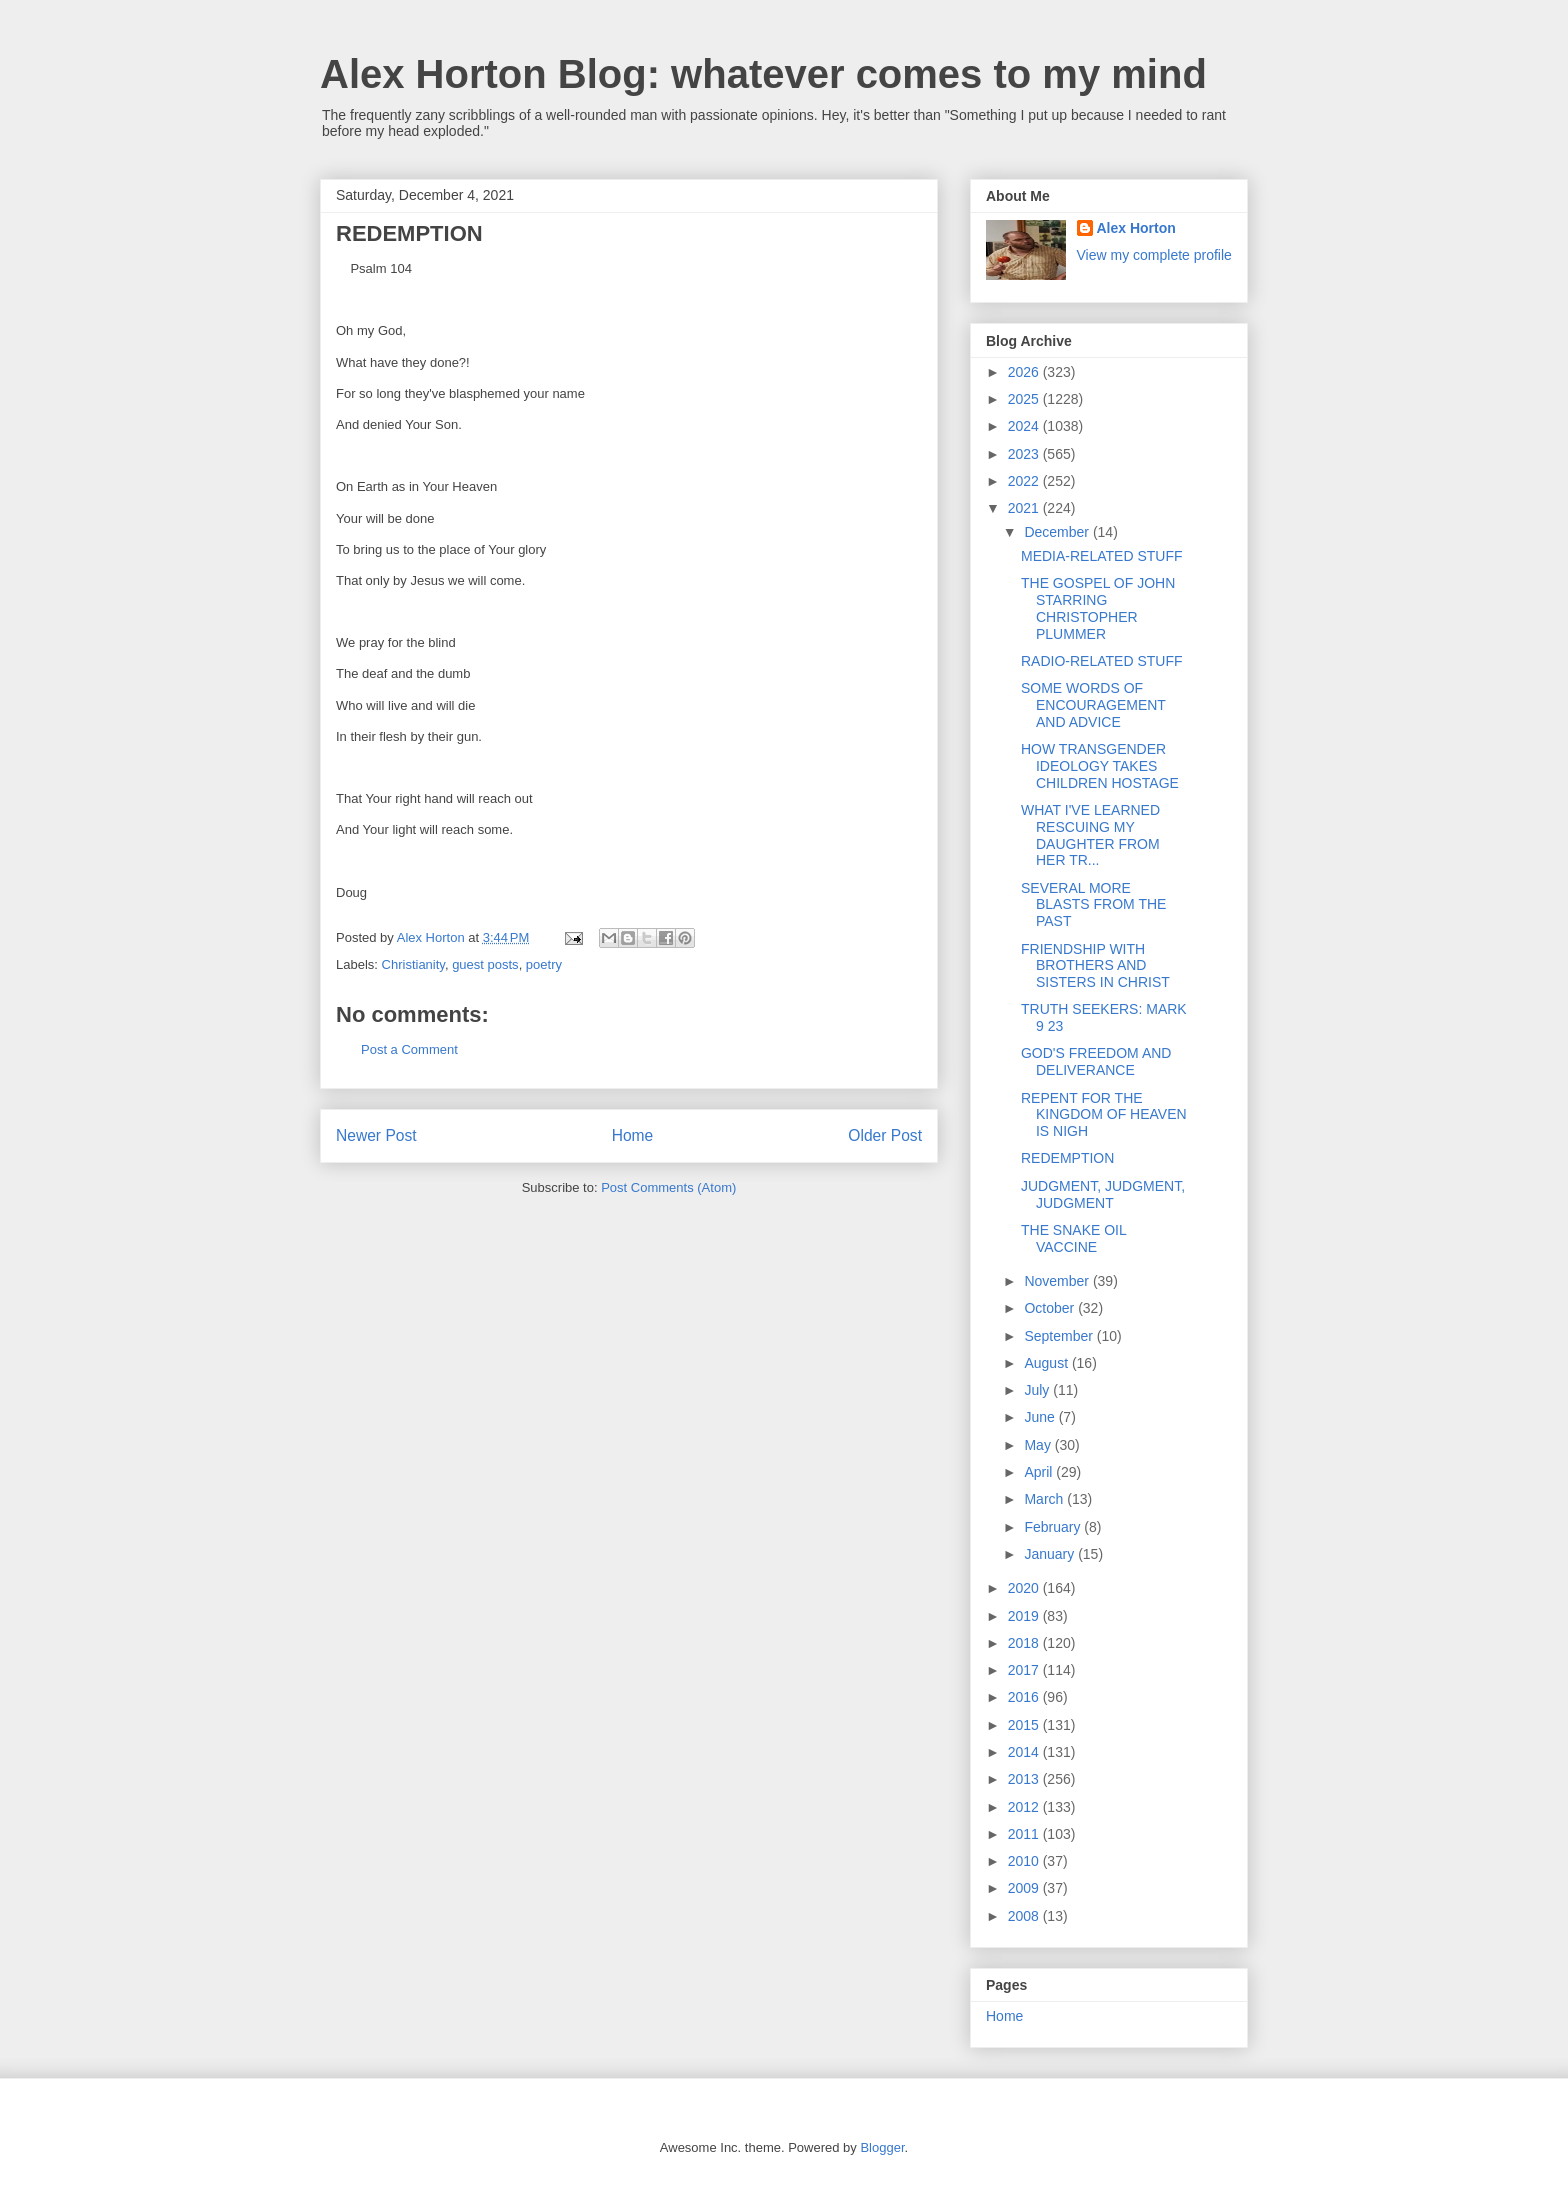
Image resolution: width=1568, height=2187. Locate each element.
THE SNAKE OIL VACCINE (1073, 1238)
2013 (1025, 1779)
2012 (1025, 1807)
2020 (1025, 1588)
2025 (1025, 399)
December (1058, 532)
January (1051, 1554)
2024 (1025, 426)
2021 (1025, 508)
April (1040, 1472)
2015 (1025, 1725)
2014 (1025, 1752)
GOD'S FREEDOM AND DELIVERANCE (1096, 1061)
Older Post (885, 1135)
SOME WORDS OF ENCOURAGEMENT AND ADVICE (1093, 705)
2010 (1025, 1861)
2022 (1025, 481)
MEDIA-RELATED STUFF (1102, 556)
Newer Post (376, 1135)
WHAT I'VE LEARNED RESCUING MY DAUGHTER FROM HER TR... (1090, 835)
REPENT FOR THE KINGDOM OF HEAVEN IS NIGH (1104, 1115)
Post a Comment (409, 1049)
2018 (1025, 1643)
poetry (544, 964)
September (1060, 1336)
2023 (1025, 454)
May (1039, 1445)
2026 (1025, 372)
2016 (1025, 1697)
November (1058, 1281)
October (1051, 1308)
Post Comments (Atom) (668, 1187)
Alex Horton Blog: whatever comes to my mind (763, 74)
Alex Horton (1136, 228)
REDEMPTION (1067, 1158)
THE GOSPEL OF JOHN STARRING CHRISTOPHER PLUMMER (1098, 608)
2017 (1025, 1670)
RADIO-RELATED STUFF (1102, 661)
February (1054, 1527)
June (1041, 1417)
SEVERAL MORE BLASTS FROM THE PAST (1093, 905)
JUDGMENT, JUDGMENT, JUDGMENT (1103, 1194)
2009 (1025, 1888)
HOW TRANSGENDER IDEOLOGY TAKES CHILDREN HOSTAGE (1100, 766)
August (1047, 1363)
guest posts (485, 964)
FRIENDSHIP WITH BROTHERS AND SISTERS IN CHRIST (1095, 966)
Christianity (413, 964)
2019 (1025, 1616)
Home (633, 1135)
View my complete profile (1154, 255)
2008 (1025, 1916)
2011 (1025, 1834)
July (1038, 1390)
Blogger (882, 2147)
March (1045, 1499)
